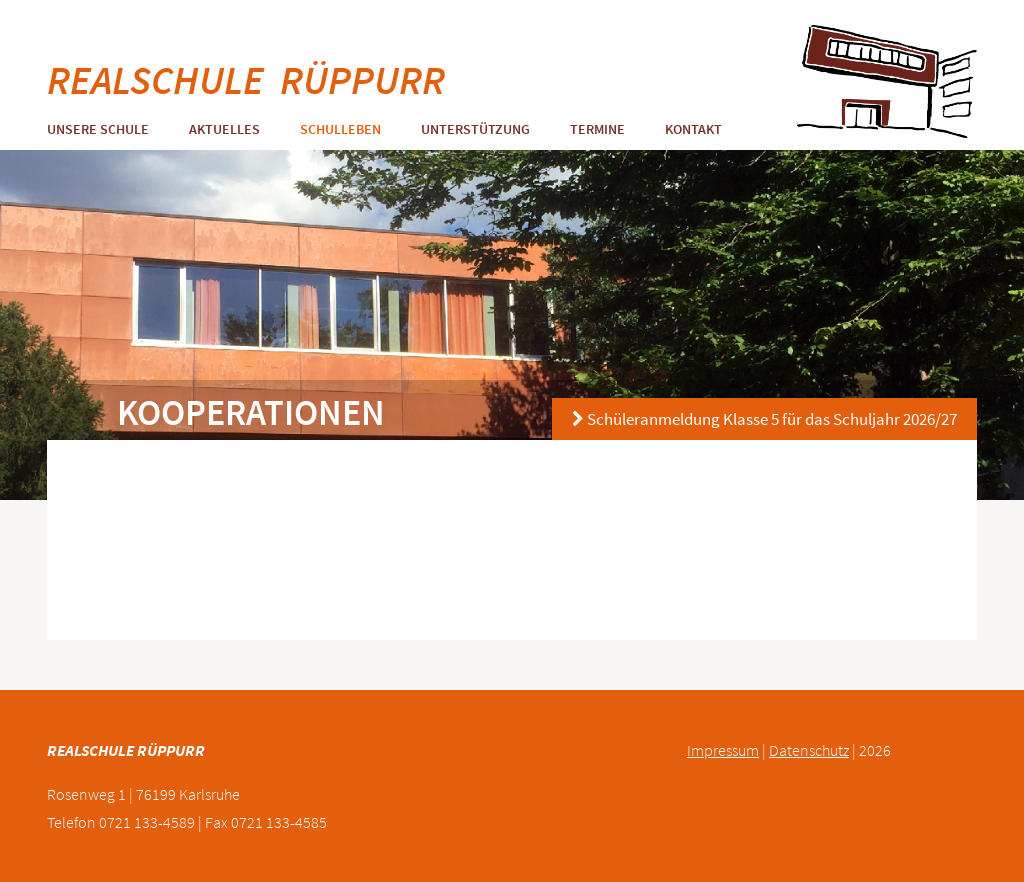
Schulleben (340, 129)
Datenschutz (809, 750)
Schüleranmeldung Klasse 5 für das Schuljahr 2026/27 (772, 419)
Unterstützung (475, 129)
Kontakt (693, 129)
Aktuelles (224, 129)
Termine (597, 129)
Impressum (723, 750)
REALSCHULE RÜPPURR (246, 80)
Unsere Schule (98, 129)
